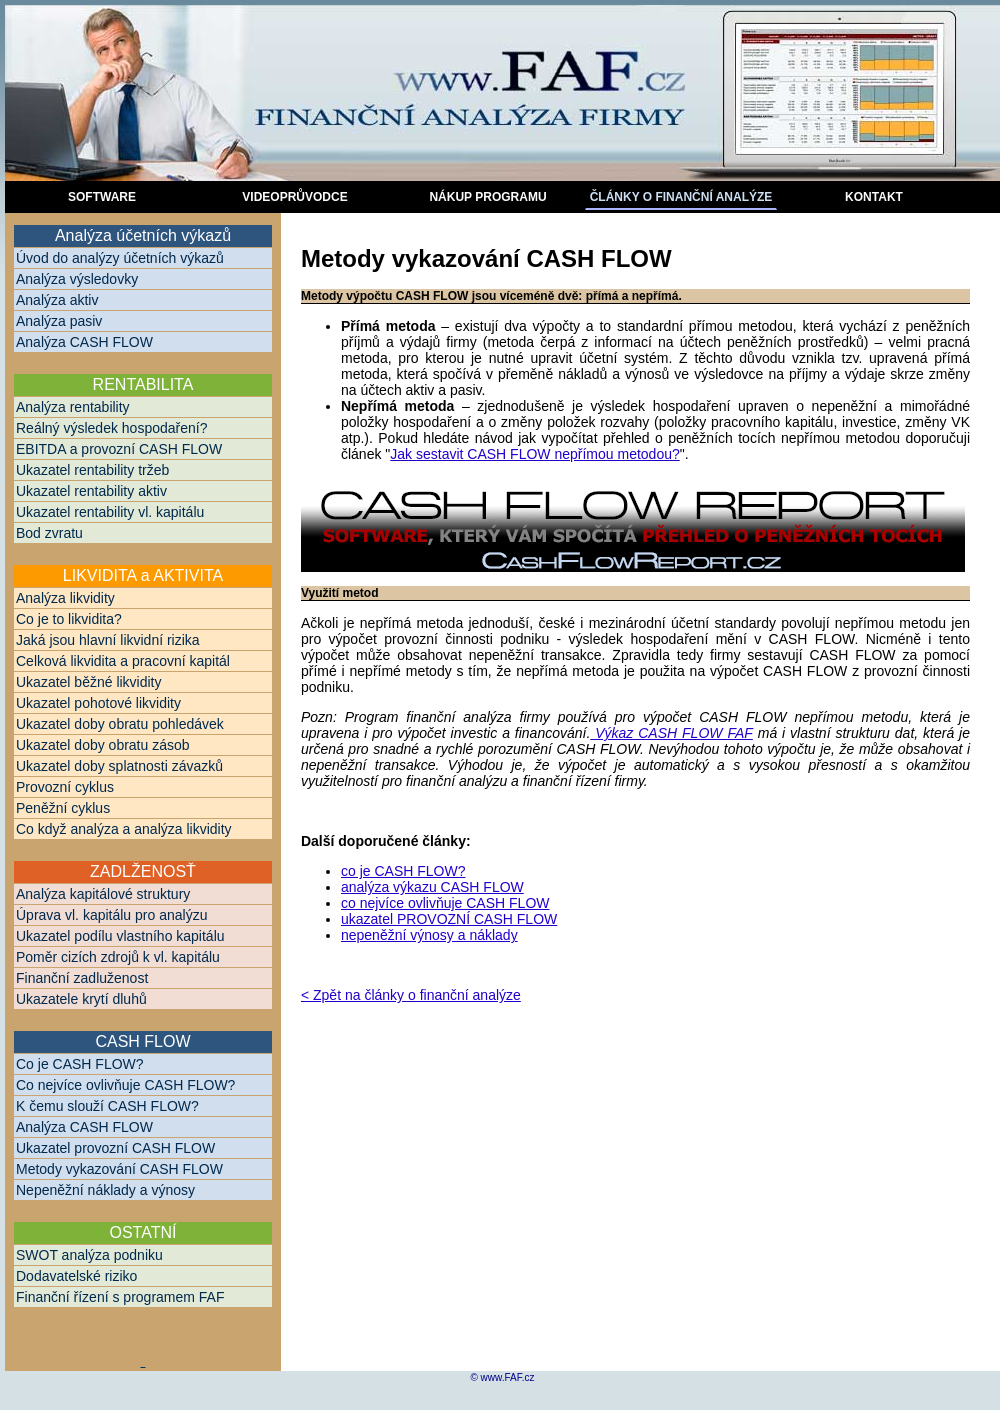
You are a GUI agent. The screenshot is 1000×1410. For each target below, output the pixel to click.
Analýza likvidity (65, 598)
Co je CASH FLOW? (80, 1064)
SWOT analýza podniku (89, 1255)
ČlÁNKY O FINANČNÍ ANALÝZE (681, 197)
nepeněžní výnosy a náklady (429, 935)
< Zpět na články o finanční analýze (411, 995)
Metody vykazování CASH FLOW (119, 1169)
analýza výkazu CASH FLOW (432, 887)
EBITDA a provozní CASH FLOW (119, 449)
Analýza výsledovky (77, 279)
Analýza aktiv (57, 300)
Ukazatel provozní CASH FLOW (115, 1148)
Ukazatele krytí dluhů (81, 999)
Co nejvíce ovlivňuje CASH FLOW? (125, 1085)
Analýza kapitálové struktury (103, 894)
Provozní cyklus (65, 787)
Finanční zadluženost (82, 978)
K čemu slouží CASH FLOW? (107, 1106)
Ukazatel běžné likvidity (89, 682)
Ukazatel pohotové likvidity (98, 703)
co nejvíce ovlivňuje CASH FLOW (445, 903)
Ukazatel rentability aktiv (91, 491)
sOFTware (102, 197)
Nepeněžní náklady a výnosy (105, 1190)
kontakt (874, 197)
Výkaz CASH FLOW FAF (671, 733)
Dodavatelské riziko (76, 1276)
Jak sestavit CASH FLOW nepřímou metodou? (534, 454)
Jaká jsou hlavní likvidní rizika (108, 640)
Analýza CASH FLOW (84, 342)
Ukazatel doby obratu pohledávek (120, 724)
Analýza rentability (73, 407)
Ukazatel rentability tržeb (92, 470)
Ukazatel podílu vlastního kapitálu (120, 936)
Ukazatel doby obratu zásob (103, 745)
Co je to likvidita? (69, 619)
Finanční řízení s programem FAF (120, 1297)
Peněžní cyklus (63, 808)
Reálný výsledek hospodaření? (111, 428)
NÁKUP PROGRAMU (487, 197)
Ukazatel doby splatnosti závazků (119, 766)
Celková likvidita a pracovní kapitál (123, 661)
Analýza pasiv (59, 321)
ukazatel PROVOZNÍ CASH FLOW (449, 919)
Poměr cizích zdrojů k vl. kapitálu (118, 957)
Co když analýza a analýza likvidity (124, 829)
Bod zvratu (49, 533)
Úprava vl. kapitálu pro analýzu (111, 915)
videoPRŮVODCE (294, 197)
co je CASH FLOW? (403, 871)
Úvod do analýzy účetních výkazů (120, 258)
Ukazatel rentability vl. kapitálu (110, 512)
